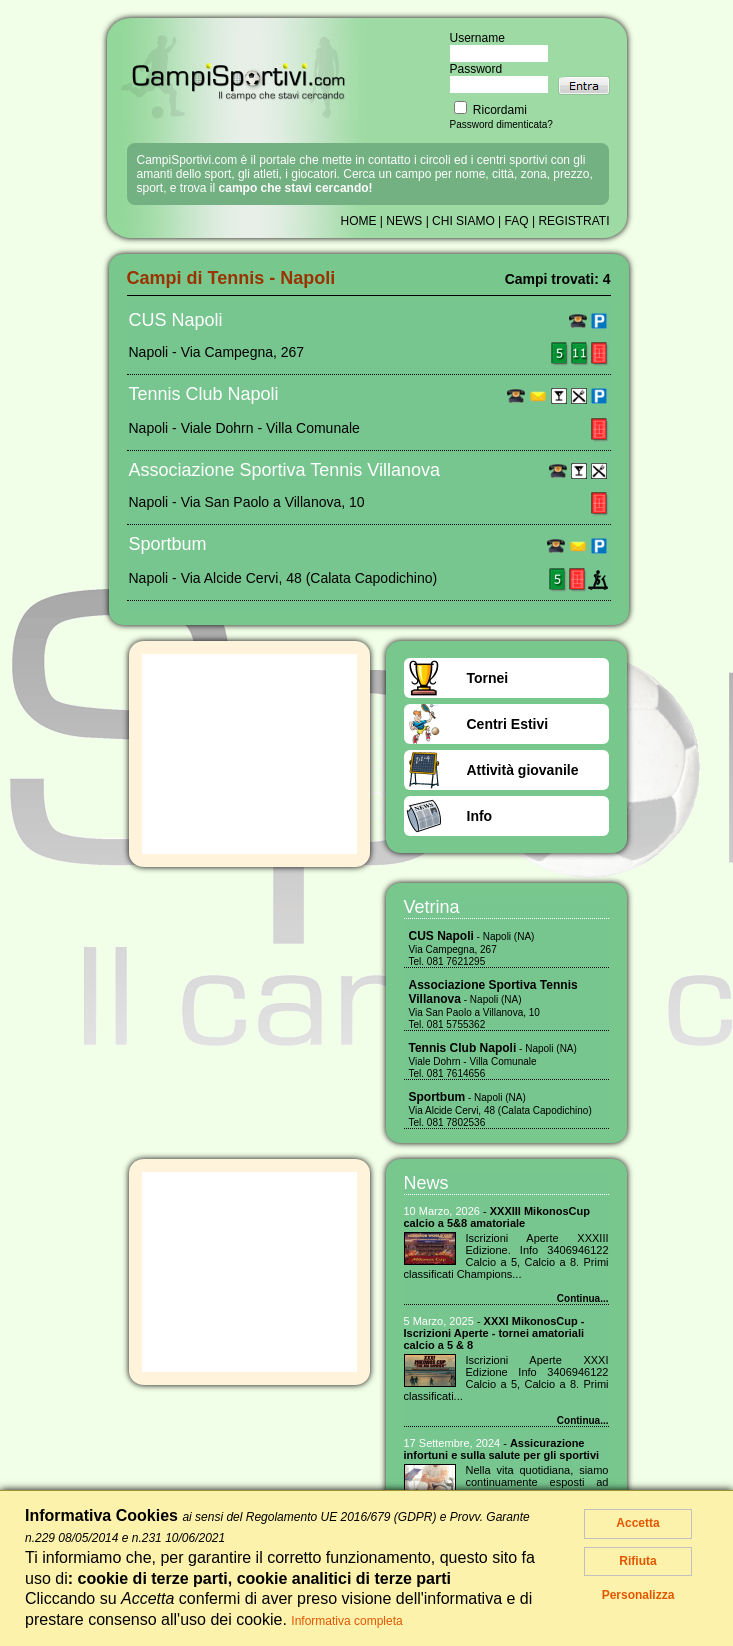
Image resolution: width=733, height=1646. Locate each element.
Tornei (488, 678)
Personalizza (638, 1595)
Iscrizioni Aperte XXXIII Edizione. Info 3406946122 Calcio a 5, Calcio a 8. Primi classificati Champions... (506, 1256)
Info (480, 816)
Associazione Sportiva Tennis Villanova (285, 470)
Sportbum (168, 544)
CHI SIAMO (463, 221)
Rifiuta (637, 1561)
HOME (359, 221)
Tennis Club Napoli (204, 394)
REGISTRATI (573, 221)
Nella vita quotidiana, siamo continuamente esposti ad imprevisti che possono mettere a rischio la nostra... (537, 1488)
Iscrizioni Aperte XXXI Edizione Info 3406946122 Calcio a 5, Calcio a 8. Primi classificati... (506, 1378)
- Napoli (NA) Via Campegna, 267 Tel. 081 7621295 (472, 949)
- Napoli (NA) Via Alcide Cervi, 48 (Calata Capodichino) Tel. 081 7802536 (500, 1110)
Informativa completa (346, 1621)
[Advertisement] (249, 754)
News (426, 1183)
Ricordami (490, 110)
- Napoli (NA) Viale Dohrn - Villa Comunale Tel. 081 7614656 (493, 1061)
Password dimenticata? (501, 124)
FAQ (517, 221)
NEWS (404, 221)
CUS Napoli (176, 320)
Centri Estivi (508, 724)
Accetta (637, 1523)
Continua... (583, 1298)
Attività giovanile (523, 770)
